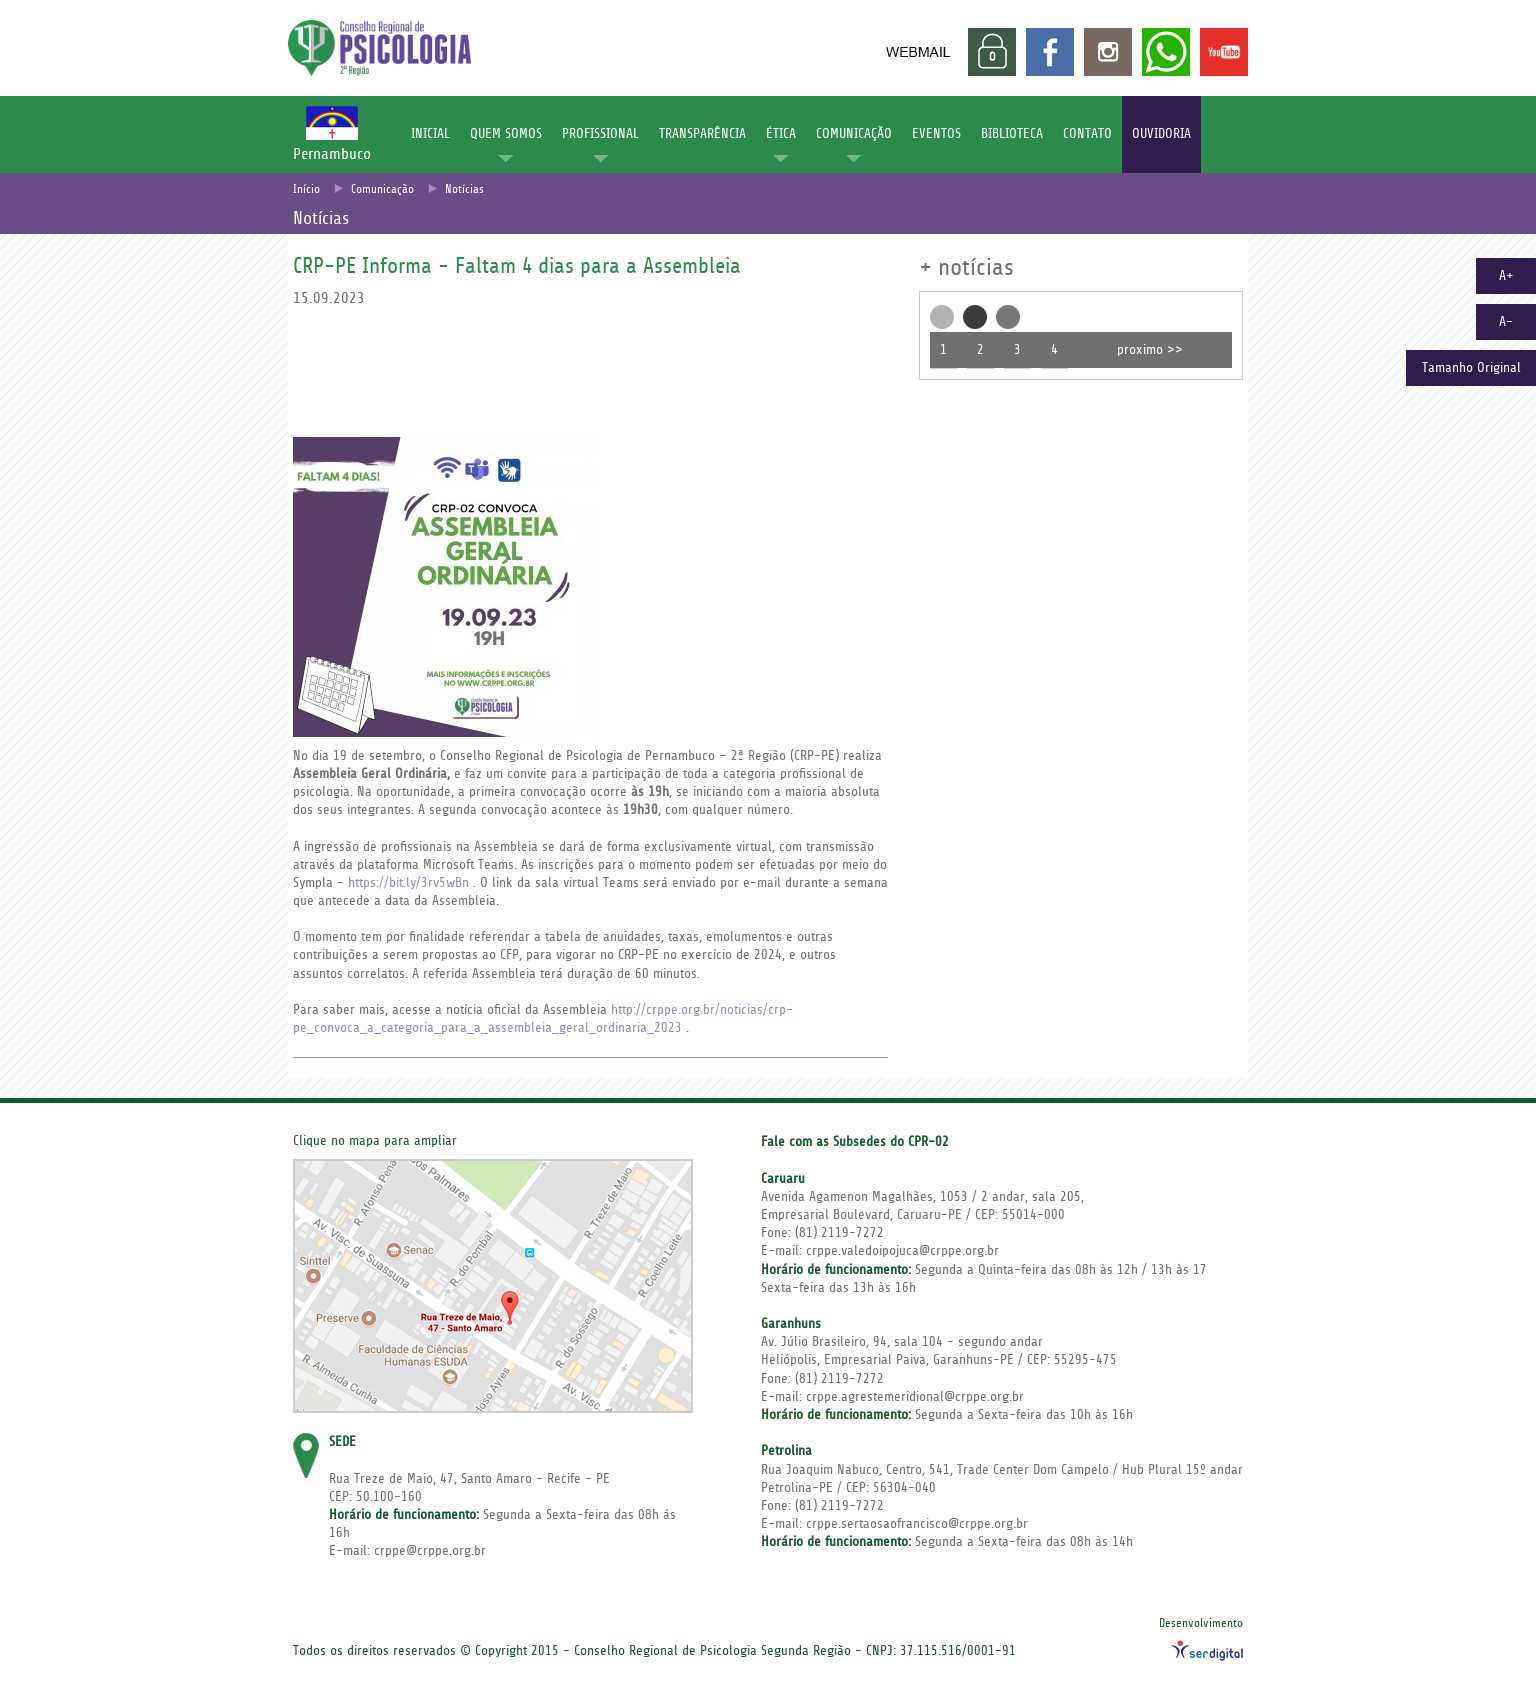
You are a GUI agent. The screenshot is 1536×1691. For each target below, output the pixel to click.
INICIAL (430, 134)
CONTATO (1087, 134)
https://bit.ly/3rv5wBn (408, 883)
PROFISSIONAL (600, 134)
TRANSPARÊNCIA (702, 134)
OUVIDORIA (1161, 134)
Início (306, 189)
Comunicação (382, 189)
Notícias (464, 189)
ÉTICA (781, 134)
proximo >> (1150, 350)
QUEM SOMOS (506, 134)
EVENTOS (936, 134)
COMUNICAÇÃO (854, 134)
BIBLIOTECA (1012, 134)
